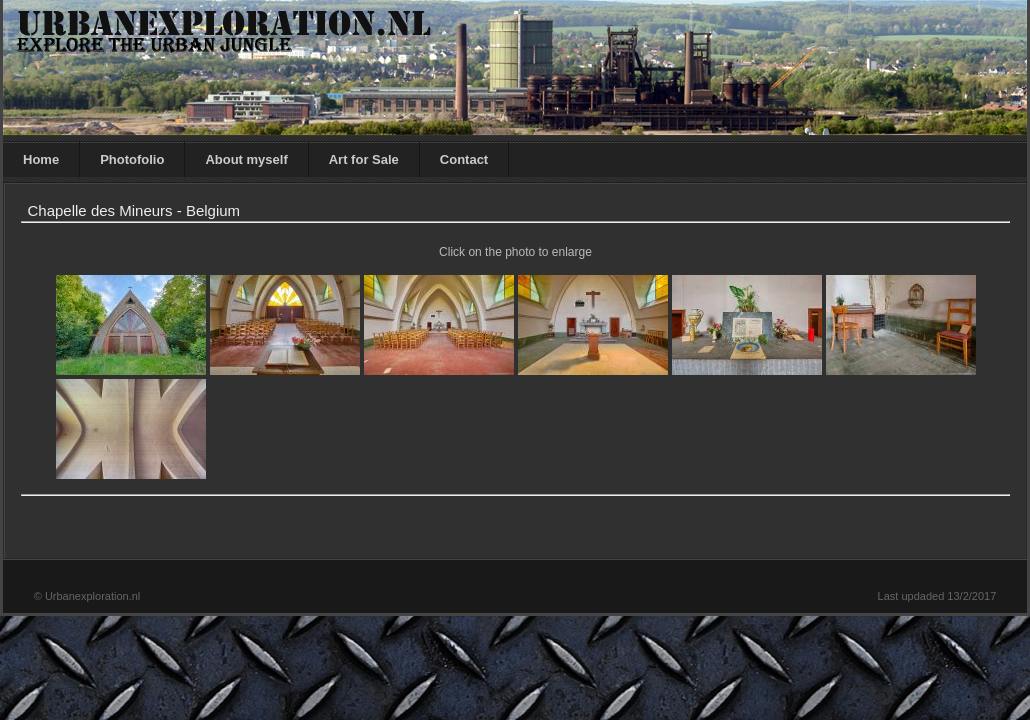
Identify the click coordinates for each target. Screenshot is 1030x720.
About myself (246, 159)
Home (41, 159)
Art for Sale (364, 159)
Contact (464, 159)
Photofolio (132, 159)
